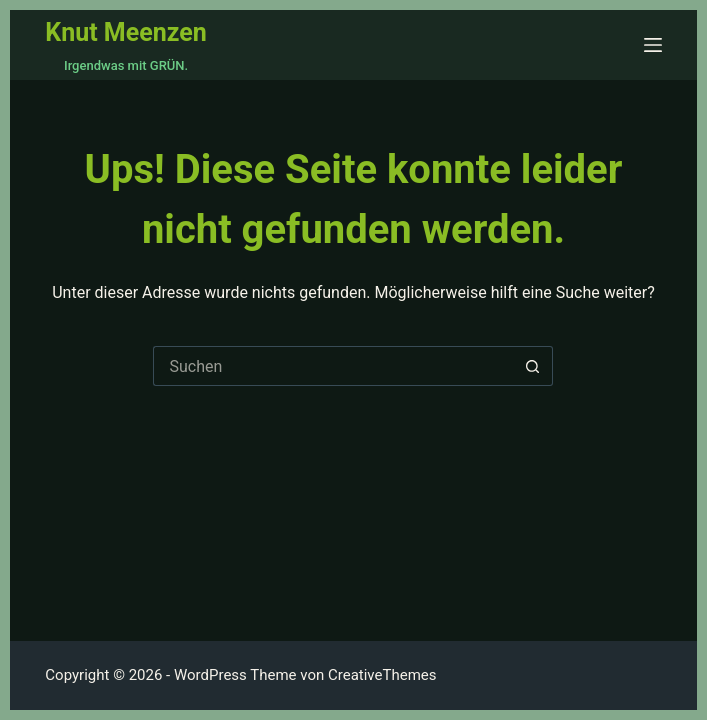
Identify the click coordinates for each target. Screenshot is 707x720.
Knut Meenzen (125, 32)
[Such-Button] (533, 366)
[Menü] (653, 45)
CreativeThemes (382, 675)
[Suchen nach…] (333, 366)
